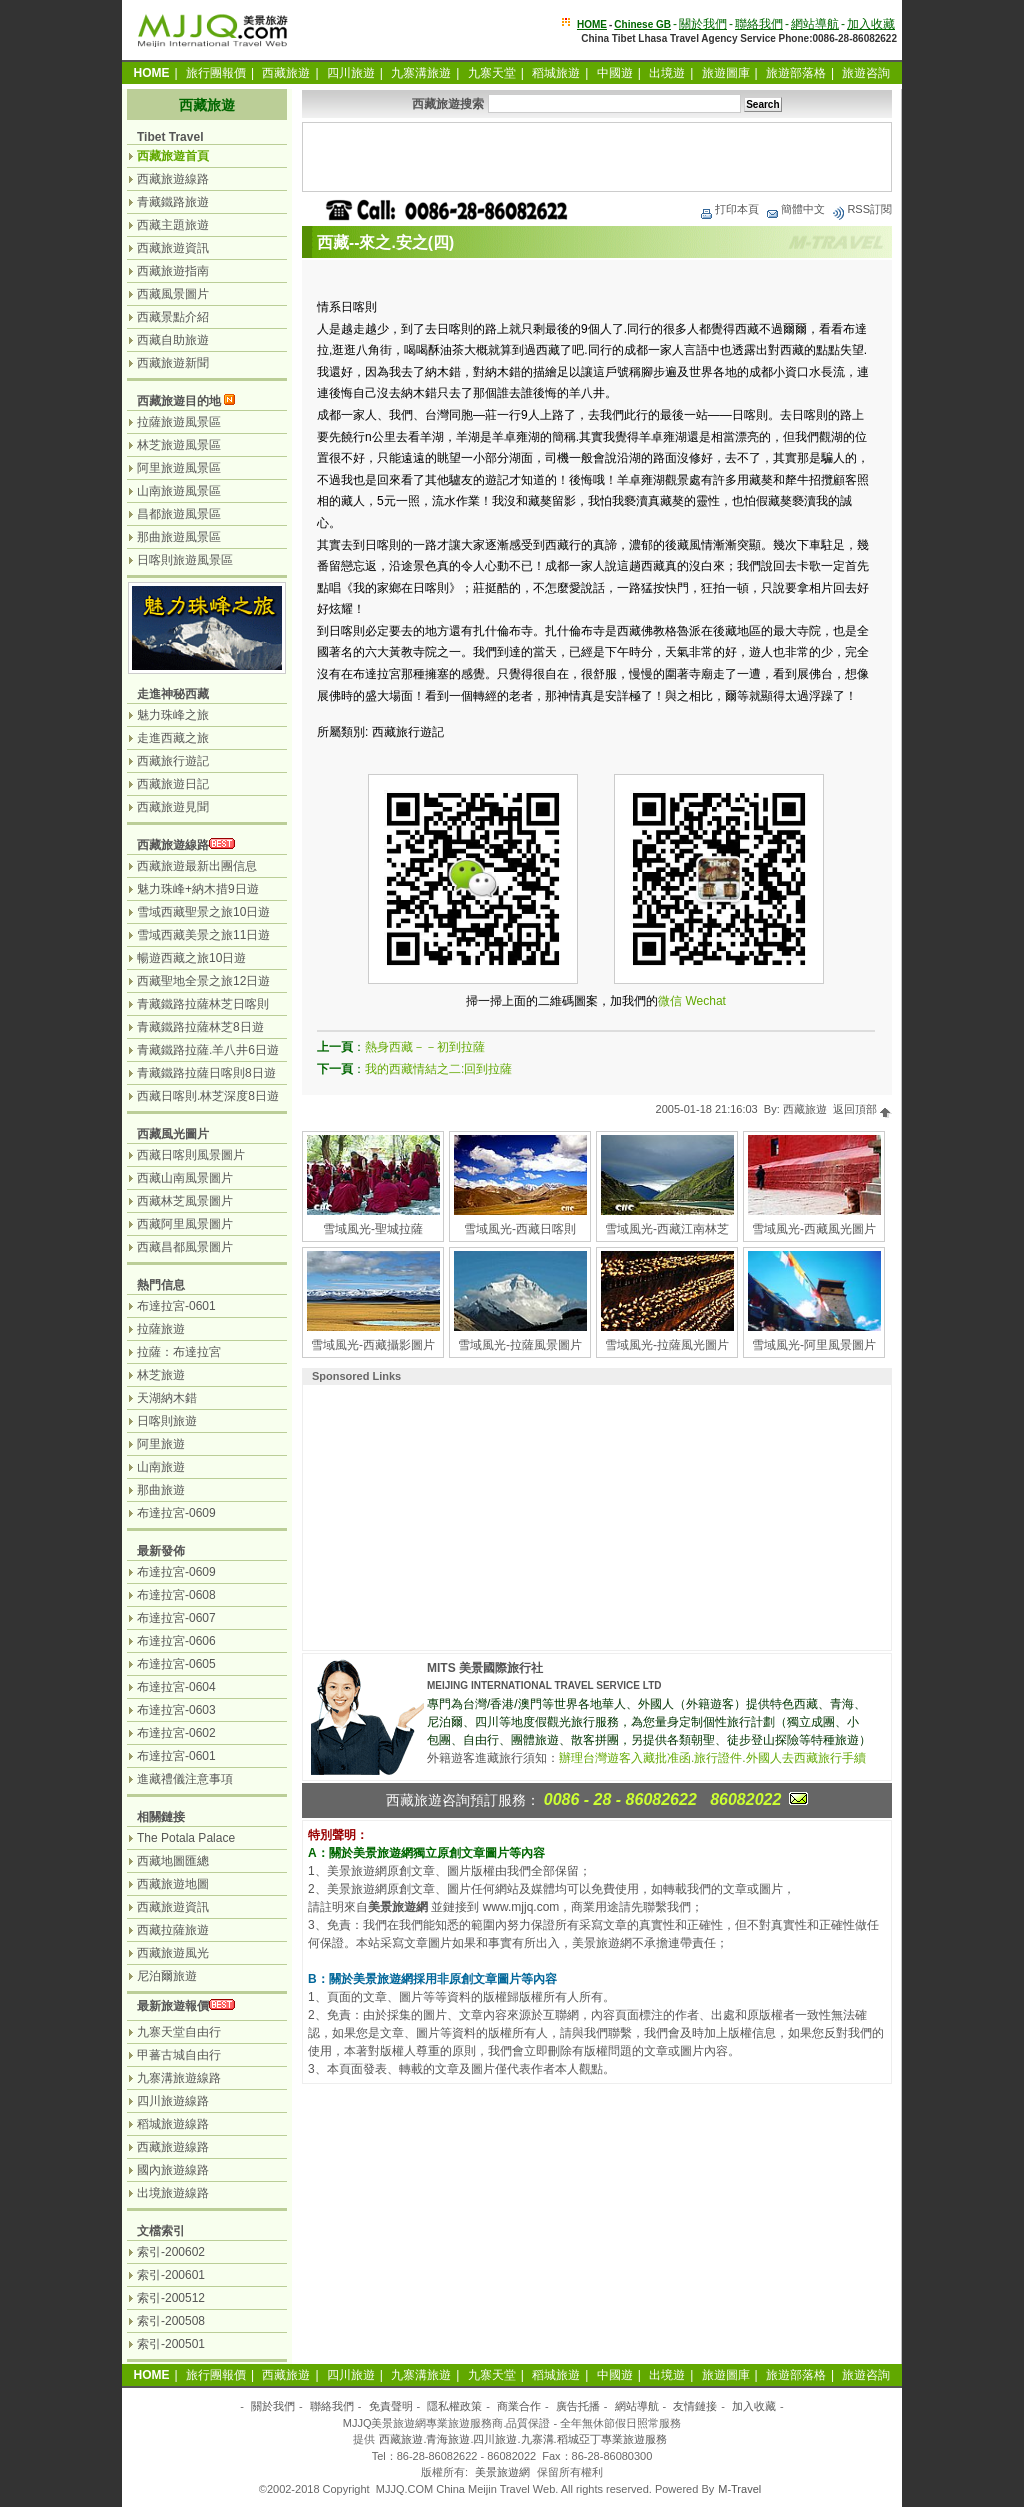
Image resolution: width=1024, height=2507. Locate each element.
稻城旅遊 (556, 73)
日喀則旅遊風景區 (185, 560)
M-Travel (739, 2489)
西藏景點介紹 (173, 317)
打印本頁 (729, 209)
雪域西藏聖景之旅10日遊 (203, 912)
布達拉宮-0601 (176, 1306)
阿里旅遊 (161, 1444)
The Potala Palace (186, 1838)
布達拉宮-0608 (176, 1595)
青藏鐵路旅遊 (173, 202)
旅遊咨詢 (866, 73)
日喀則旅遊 (167, 1421)
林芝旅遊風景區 (179, 445)
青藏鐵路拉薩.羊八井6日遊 (208, 1050)
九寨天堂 (492, 73)
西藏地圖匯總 (173, 1861)
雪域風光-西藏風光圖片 (814, 1229)
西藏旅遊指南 (173, 271)
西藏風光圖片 (173, 1134)
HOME (592, 24)
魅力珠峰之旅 (173, 715)
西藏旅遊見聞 (173, 807)
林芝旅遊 (161, 1375)
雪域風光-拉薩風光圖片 (667, 1345)
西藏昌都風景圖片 (185, 1247)
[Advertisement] (597, 157)
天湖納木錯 (167, 1398)
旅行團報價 (216, 73)
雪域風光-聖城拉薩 (373, 1229)
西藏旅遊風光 (173, 1953)
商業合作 (519, 2406)
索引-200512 (171, 2298)
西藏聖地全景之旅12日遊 (203, 981)
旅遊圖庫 (726, 73)
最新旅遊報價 (173, 2006)
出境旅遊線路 (173, 2193)
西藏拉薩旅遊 (173, 1930)
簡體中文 (795, 209)
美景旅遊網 (502, 2472)
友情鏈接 (695, 2406)
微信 (670, 1001)
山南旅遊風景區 (179, 491)
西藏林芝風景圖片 (185, 1201)
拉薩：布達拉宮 (179, 1352)
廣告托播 (578, 2406)
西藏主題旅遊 (173, 225)
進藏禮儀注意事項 (185, 1779)
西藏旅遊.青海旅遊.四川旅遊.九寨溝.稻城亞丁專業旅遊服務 (522, 2439)
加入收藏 (871, 24)
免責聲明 (391, 2406)
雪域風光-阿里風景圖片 (814, 1345)
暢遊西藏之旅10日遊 (191, 958)
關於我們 (703, 24)
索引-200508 (171, 2321)
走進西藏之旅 (173, 738)
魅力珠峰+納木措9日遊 (198, 889)
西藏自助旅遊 (173, 340)
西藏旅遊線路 (173, 179)
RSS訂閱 (861, 209)
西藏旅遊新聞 (173, 363)
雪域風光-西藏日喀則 (520, 1229)
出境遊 (667, 73)
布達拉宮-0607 (176, 1618)
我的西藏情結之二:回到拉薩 (438, 1069)
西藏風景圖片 (173, 294)
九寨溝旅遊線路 (179, 2078)
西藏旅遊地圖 (173, 1884)
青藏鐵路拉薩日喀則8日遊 (206, 1073)
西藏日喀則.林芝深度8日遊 (208, 1096)
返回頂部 (862, 1109)
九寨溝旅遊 (421, 73)
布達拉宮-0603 (176, 1710)
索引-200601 (171, 2275)
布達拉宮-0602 (176, 1733)
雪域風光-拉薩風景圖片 (520, 1345)
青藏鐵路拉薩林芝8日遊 (200, 1027)
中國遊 (615, 73)
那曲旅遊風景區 (179, 537)
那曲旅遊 (161, 1490)
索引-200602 (171, 2252)
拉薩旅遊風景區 (179, 422)
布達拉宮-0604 (176, 1687)
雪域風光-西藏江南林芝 (667, 1229)
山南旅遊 (161, 1467)
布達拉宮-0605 (176, 1664)
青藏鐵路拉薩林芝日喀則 (203, 1004)
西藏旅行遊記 (173, 761)
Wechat (705, 1001)
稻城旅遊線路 (173, 2124)
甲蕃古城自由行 (179, 2055)
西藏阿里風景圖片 (185, 1224)
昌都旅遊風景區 (179, 514)
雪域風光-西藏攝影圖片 (373, 1345)
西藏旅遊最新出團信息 (197, 866)
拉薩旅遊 (161, 1329)
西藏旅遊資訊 (173, 248)
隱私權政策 (454, 2406)
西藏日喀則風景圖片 (191, 1155)
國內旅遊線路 (173, 2170)
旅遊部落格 (796, 73)
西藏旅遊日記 (173, 784)
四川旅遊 (351, 73)
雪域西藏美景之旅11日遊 (203, 935)
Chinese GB (642, 24)
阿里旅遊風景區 (179, 468)
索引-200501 (171, 2344)
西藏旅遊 (286, 73)
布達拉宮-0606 (176, 1641)
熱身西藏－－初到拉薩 (425, 1047)
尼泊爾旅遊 (167, 1976)
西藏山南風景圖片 (185, 1178)
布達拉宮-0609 (176, 1513)
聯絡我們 (759, 24)
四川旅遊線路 (173, 2101)
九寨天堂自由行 (179, 2032)
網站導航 (815, 24)
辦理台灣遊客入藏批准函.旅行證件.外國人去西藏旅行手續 (712, 1758)
